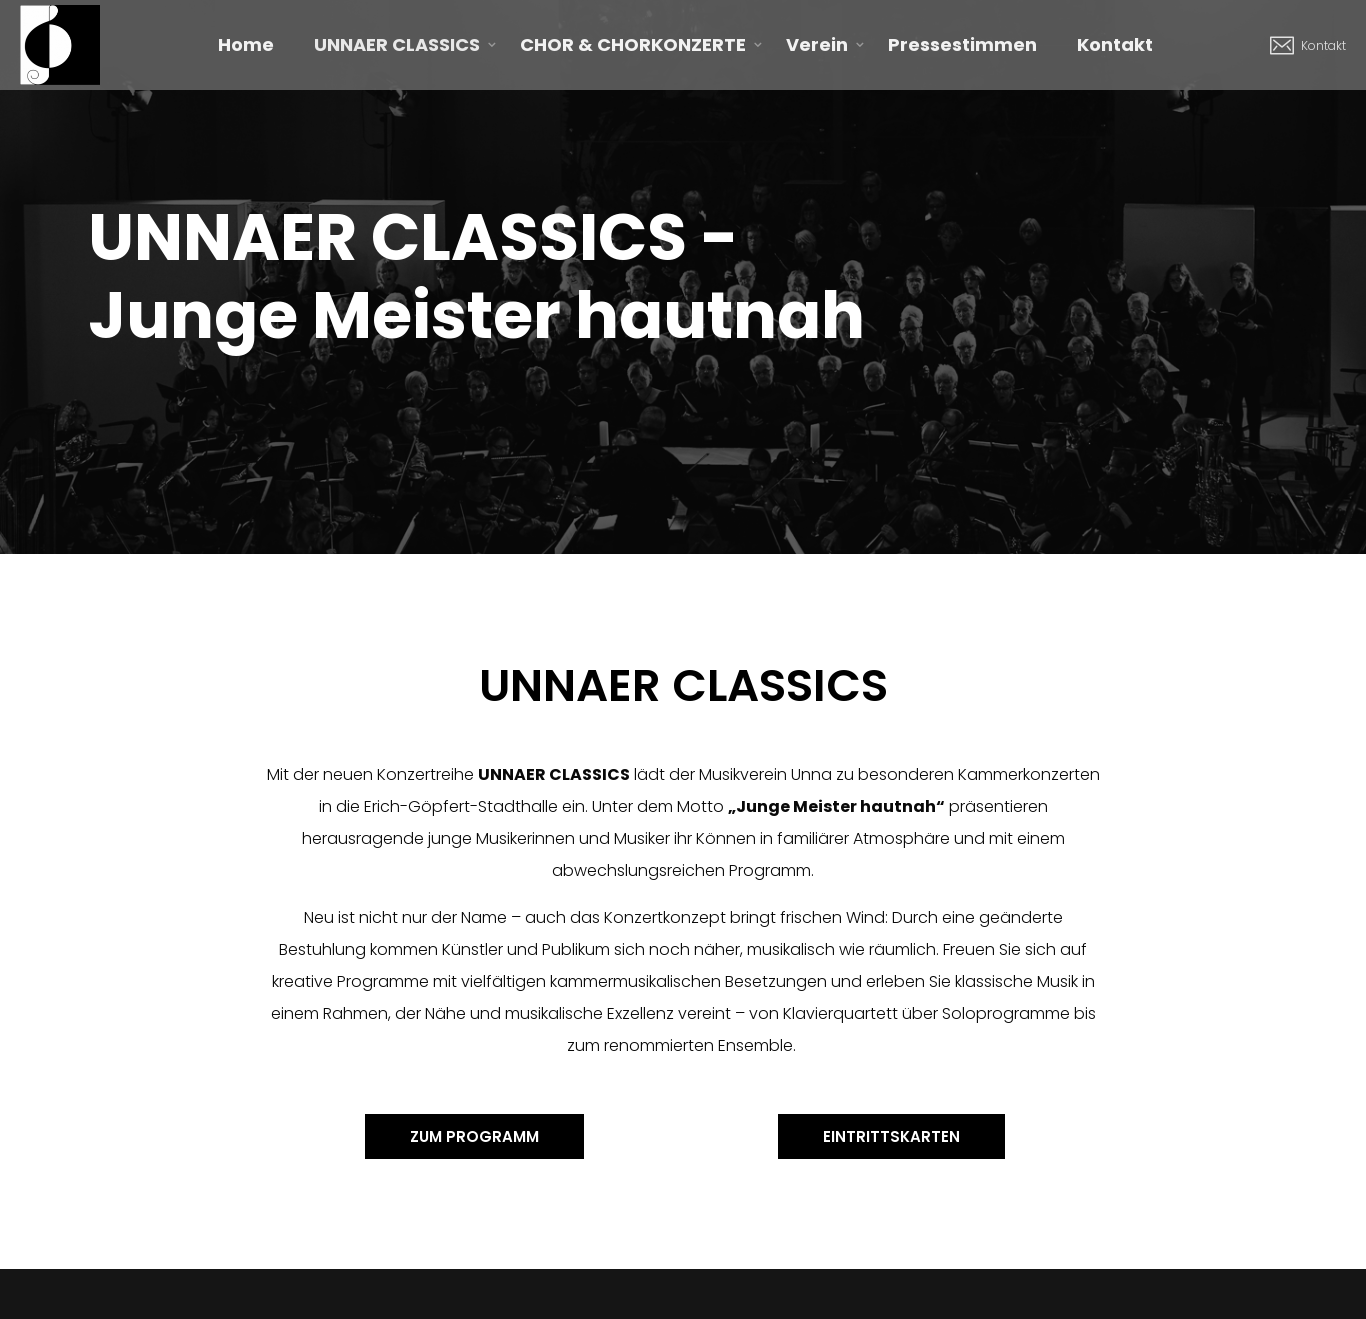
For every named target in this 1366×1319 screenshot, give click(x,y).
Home (246, 44)
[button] (474, 1136)
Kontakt (1115, 44)
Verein (817, 44)
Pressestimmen (962, 44)
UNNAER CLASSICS (397, 44)
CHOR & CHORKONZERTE (633, 44)
